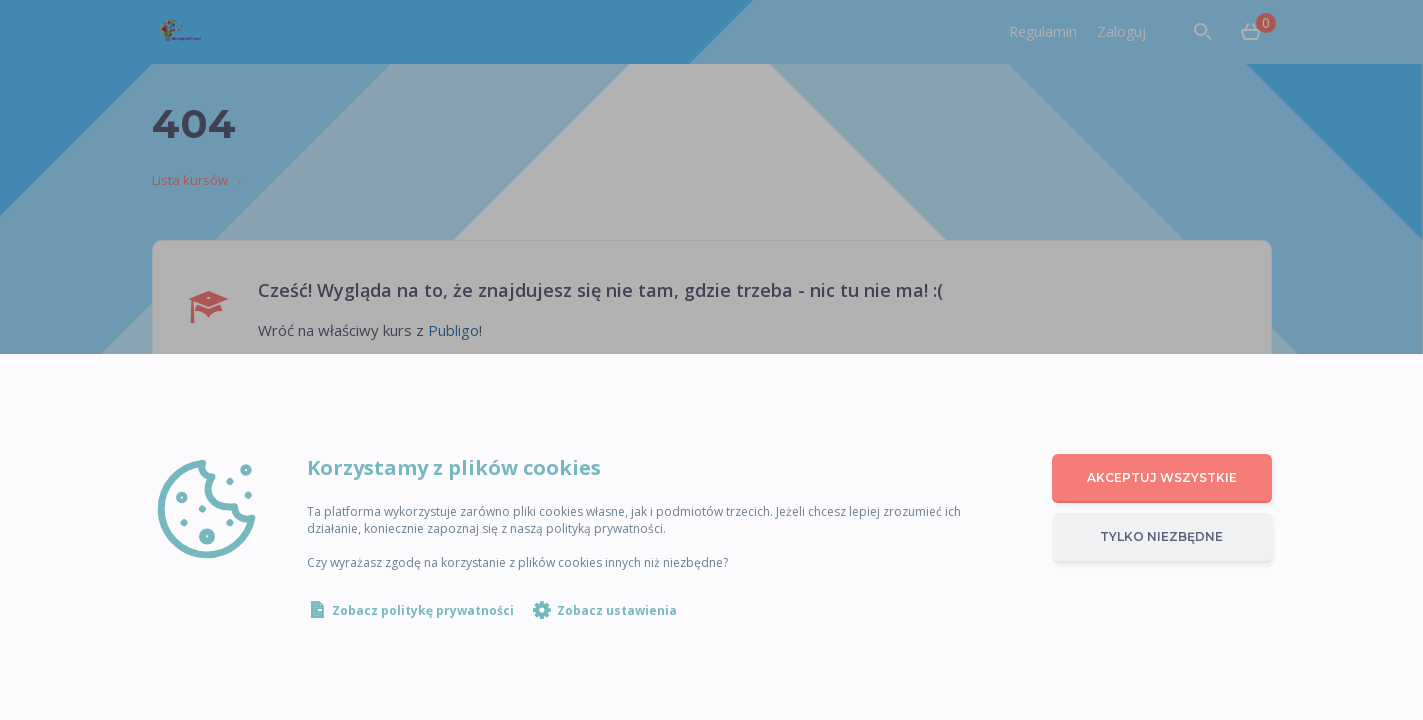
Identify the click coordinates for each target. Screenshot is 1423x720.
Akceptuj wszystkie (1162, 477)
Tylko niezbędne (1161, 536)
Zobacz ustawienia (617, 610)
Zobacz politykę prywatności (423, 610)
